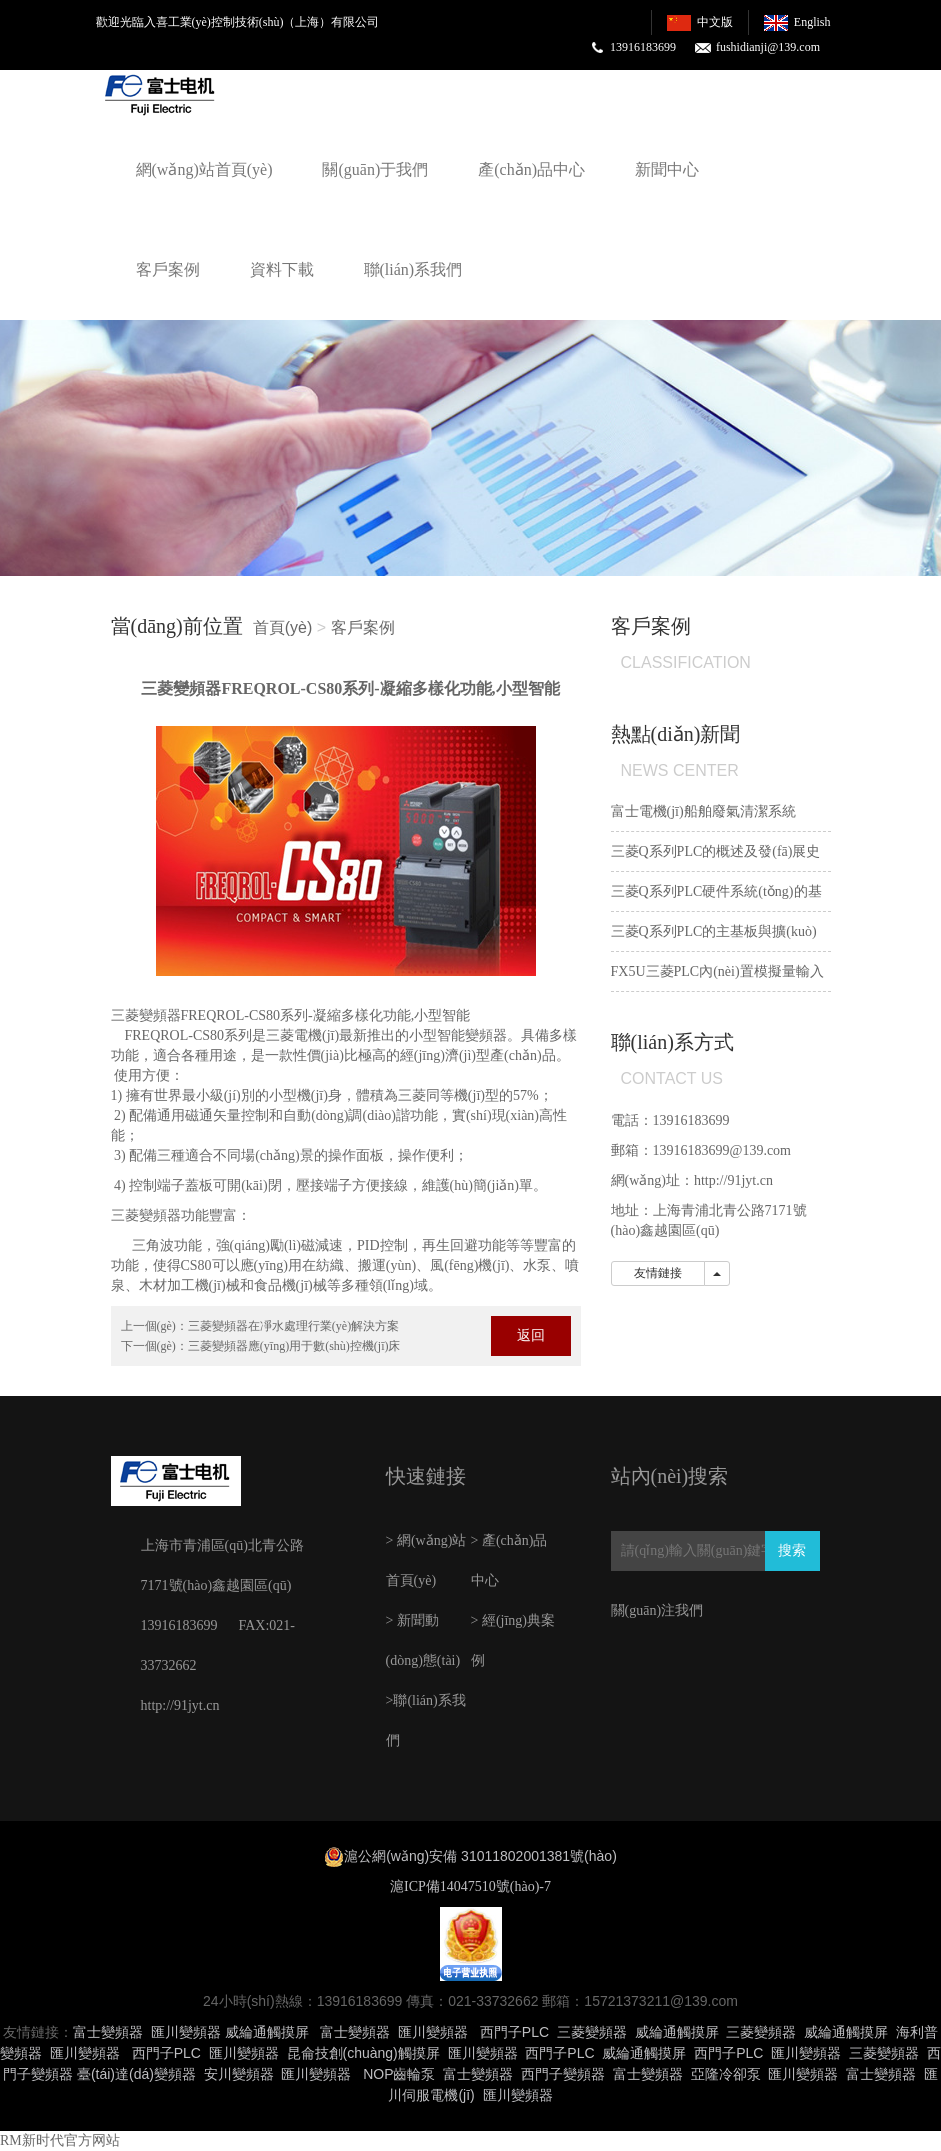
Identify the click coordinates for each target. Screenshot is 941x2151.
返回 (531, 1335)
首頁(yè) (283, 627)
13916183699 (643, 47)
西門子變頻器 (563, 2074)
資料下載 (282, 269)
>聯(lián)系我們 (426, 1720)
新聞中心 (667, 169)
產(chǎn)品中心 (531, 169)
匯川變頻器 (186, 2032)
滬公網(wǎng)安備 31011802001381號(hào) (480, 1856)
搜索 (792, 1550)
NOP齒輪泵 (399, 2074)
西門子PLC (514, 2032)
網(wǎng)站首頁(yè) (204, 169)
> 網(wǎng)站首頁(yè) (426, 1560)
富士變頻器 (108, 2032)
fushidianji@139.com (768, 47)
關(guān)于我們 (375, 169)
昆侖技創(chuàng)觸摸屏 (363, 2053)
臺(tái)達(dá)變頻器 (136, 2074)
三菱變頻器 (146, 1015)
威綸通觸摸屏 (267, 2032)
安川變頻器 (239, 2074)
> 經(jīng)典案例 (513, 1640)
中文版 (715, 22)
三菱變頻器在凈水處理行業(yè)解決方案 (293, 1326)
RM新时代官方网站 (60, 2140)
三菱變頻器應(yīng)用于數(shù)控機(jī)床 (294, 1346)
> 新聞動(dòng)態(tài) (423, 1640)
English (812, 22)
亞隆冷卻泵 (726, 2074)
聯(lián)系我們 (413, 269)
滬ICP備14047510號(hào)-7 (470, 1886)
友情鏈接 (658, 1273)
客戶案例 (168, 269)
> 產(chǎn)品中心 (509, 1560)
